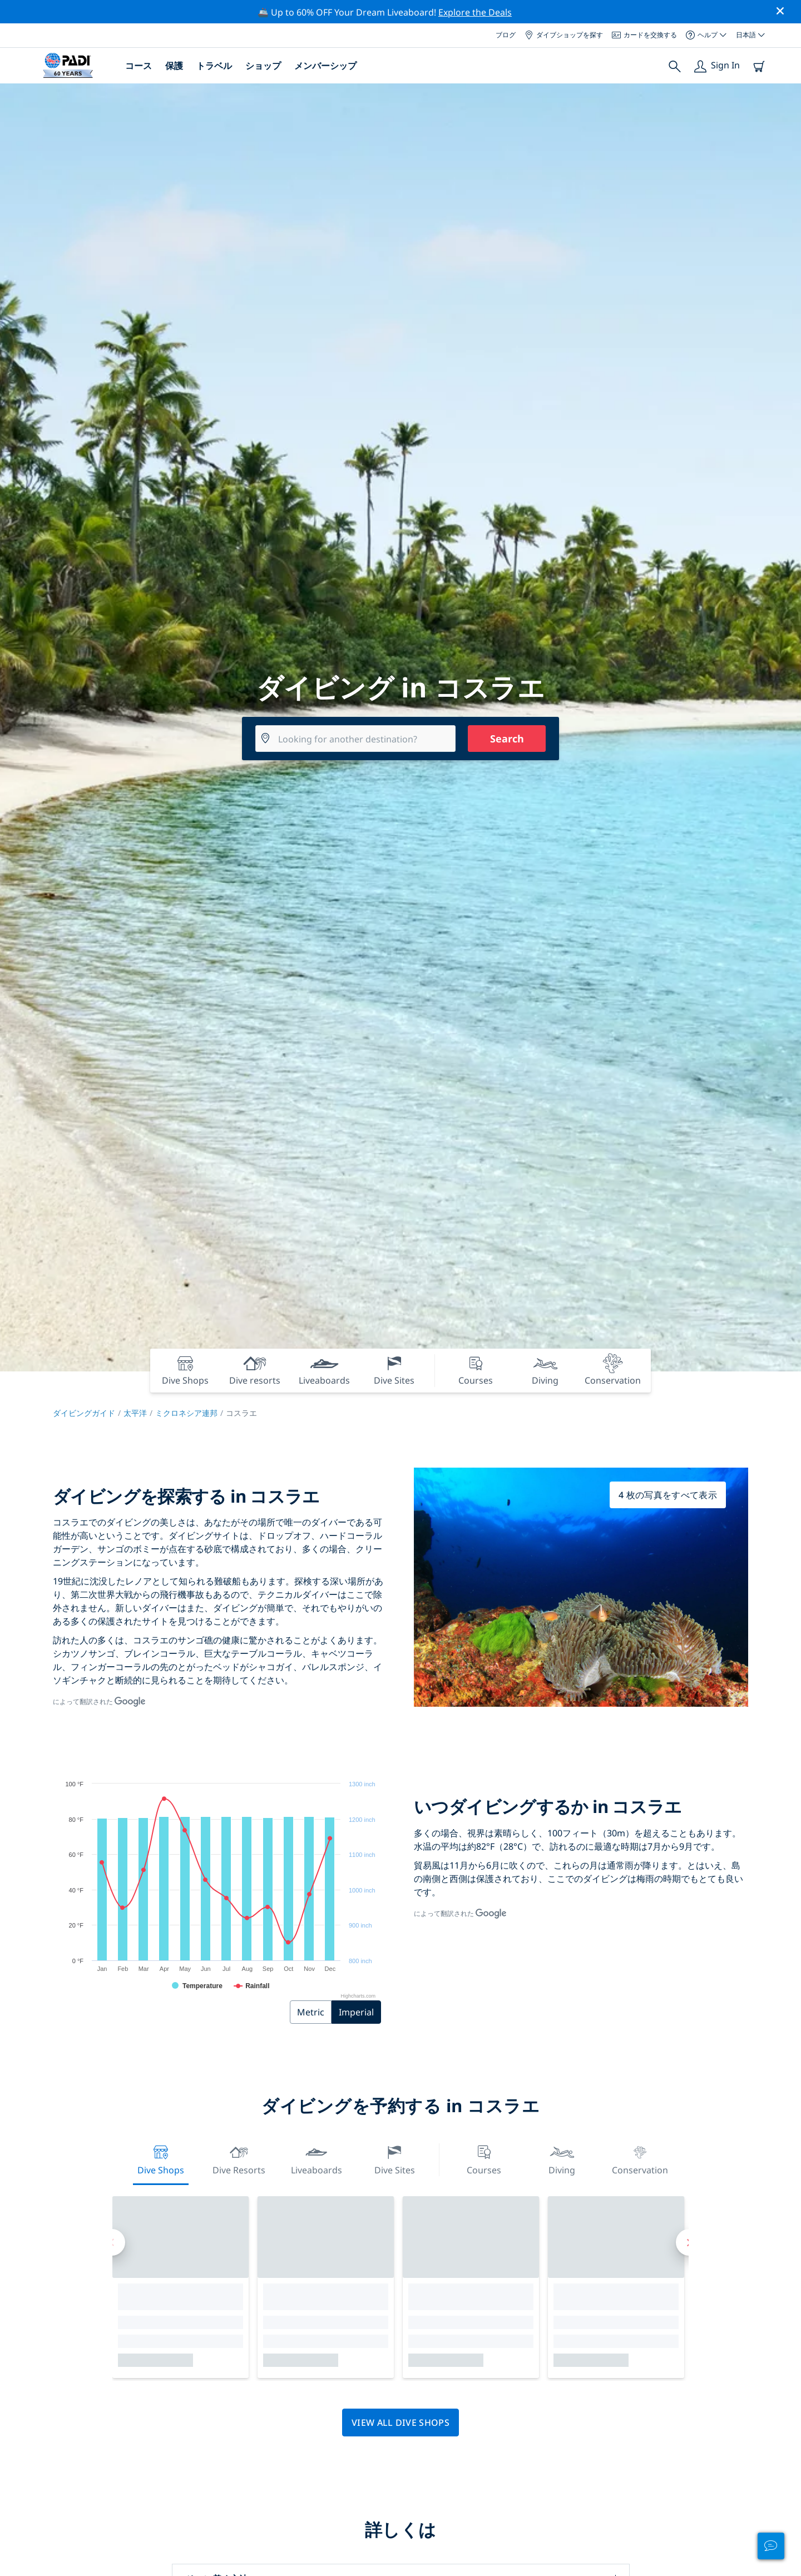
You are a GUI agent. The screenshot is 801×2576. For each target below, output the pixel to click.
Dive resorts (238, 2158)
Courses (484, 2158)
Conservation (640, 2158)
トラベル (214, 66)
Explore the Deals (475, 12)
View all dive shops (400, 2422)
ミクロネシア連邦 (186, 1413)
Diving (561, 2158)
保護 (174, 66)
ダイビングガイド (84, 1413)
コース (138, 66)
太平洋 (135, 1413)
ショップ (263, 66)
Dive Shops (160, 2158)
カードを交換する (644, 34)
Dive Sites (394, 2158)
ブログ (506, 34)
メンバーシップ (325, 66)
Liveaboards (316, 2158)
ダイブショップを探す (564, 34)
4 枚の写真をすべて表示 (668, 1495)
